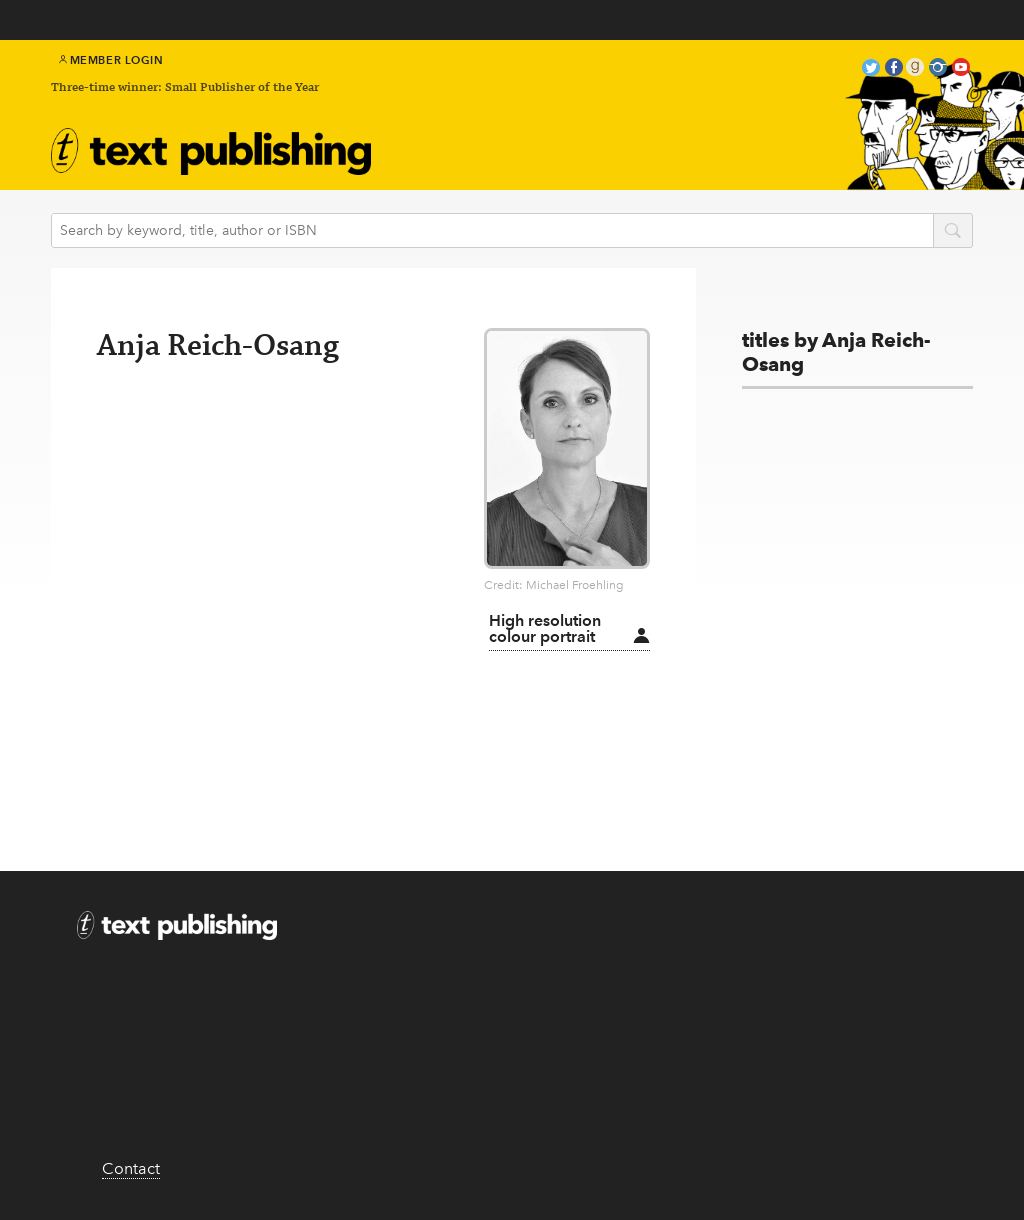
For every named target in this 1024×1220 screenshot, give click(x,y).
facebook (894, 69)
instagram (938, 69)
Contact (131, 1168)
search (953, 232)
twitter (871, 69)
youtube (961, 69)
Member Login (111, 60)
